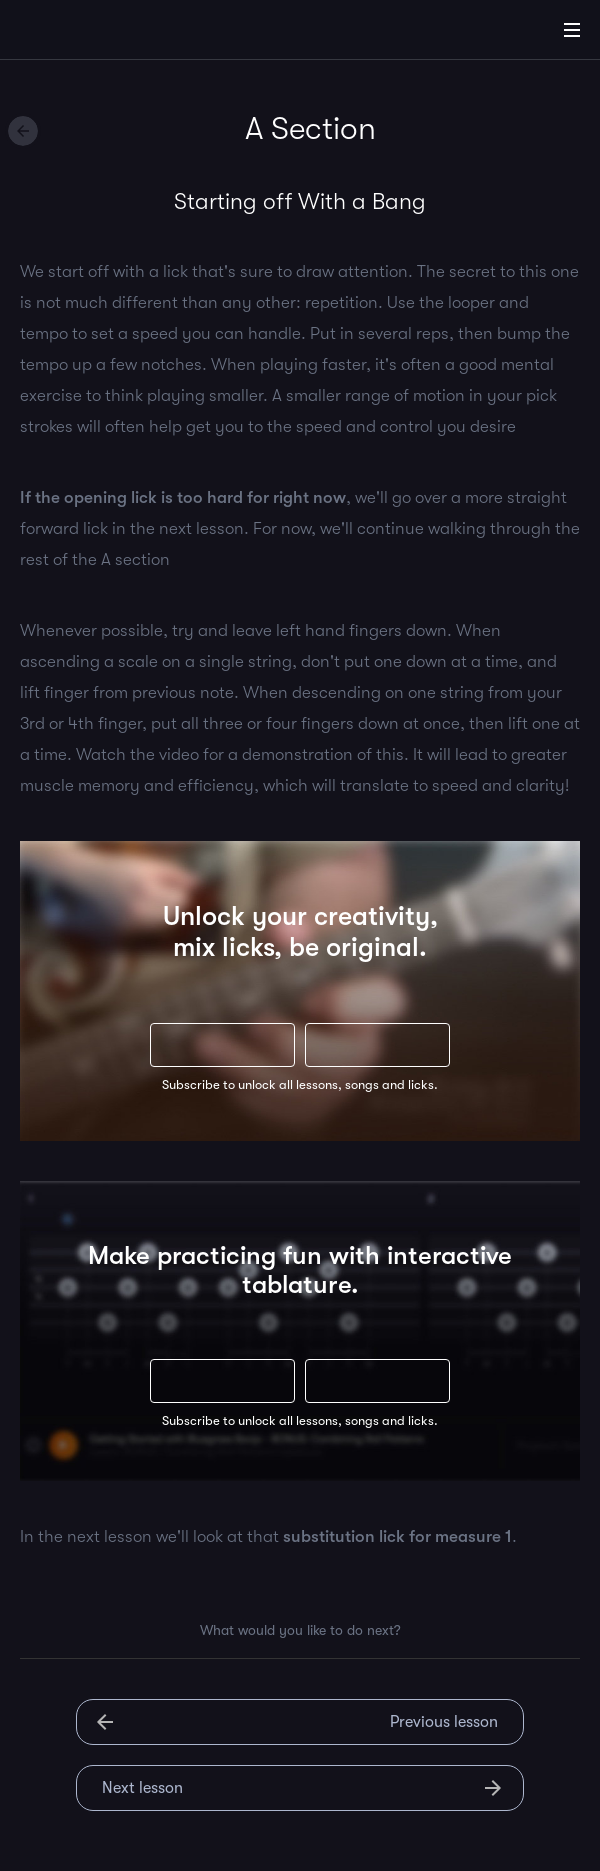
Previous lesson (444, 1722)
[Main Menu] (572, 30)
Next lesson (142, 1788)
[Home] (80, 33)
